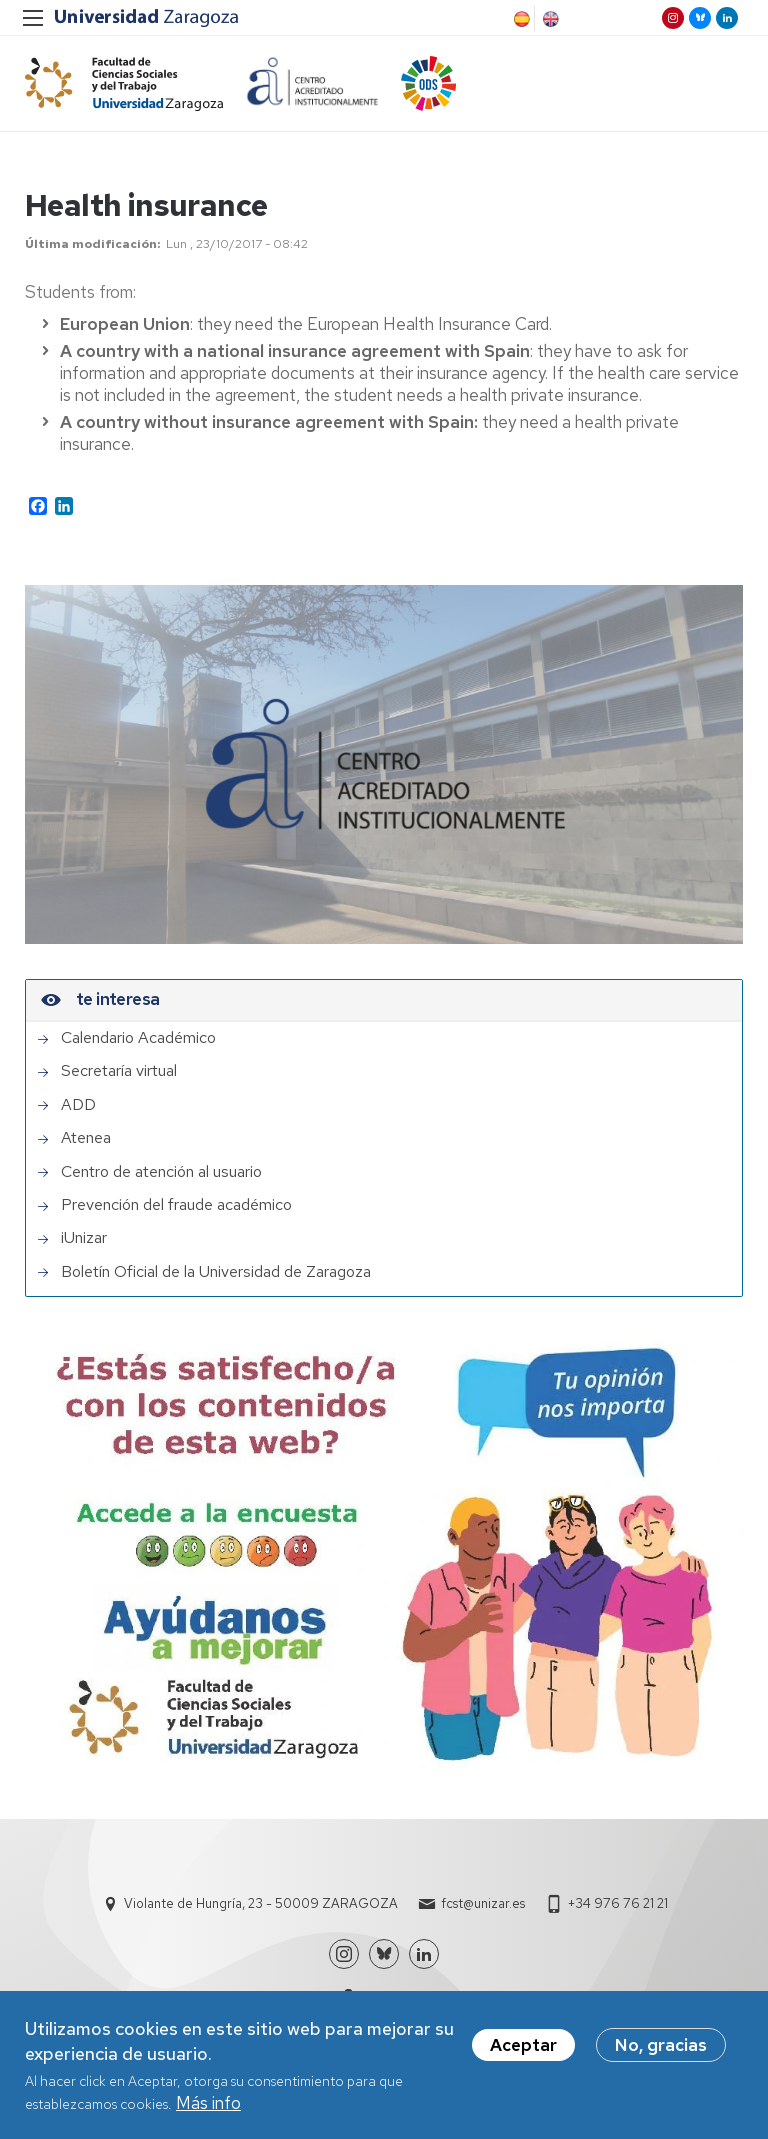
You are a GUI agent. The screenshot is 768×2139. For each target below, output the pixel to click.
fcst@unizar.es (483, 1903)
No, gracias (661, 2045)
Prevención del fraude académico (176, 1205)
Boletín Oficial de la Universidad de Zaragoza (216, 1272)
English (549, 19)
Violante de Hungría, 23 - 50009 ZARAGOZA (261, 1903)
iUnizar (84, 1238)
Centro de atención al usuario (161, 1172)
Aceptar (523, 2045)
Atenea (86, 1138)
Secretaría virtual (119, 1071)
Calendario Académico (138, 1038)
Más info (208, 2103)
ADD (78, 1105)
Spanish (520, 19)
